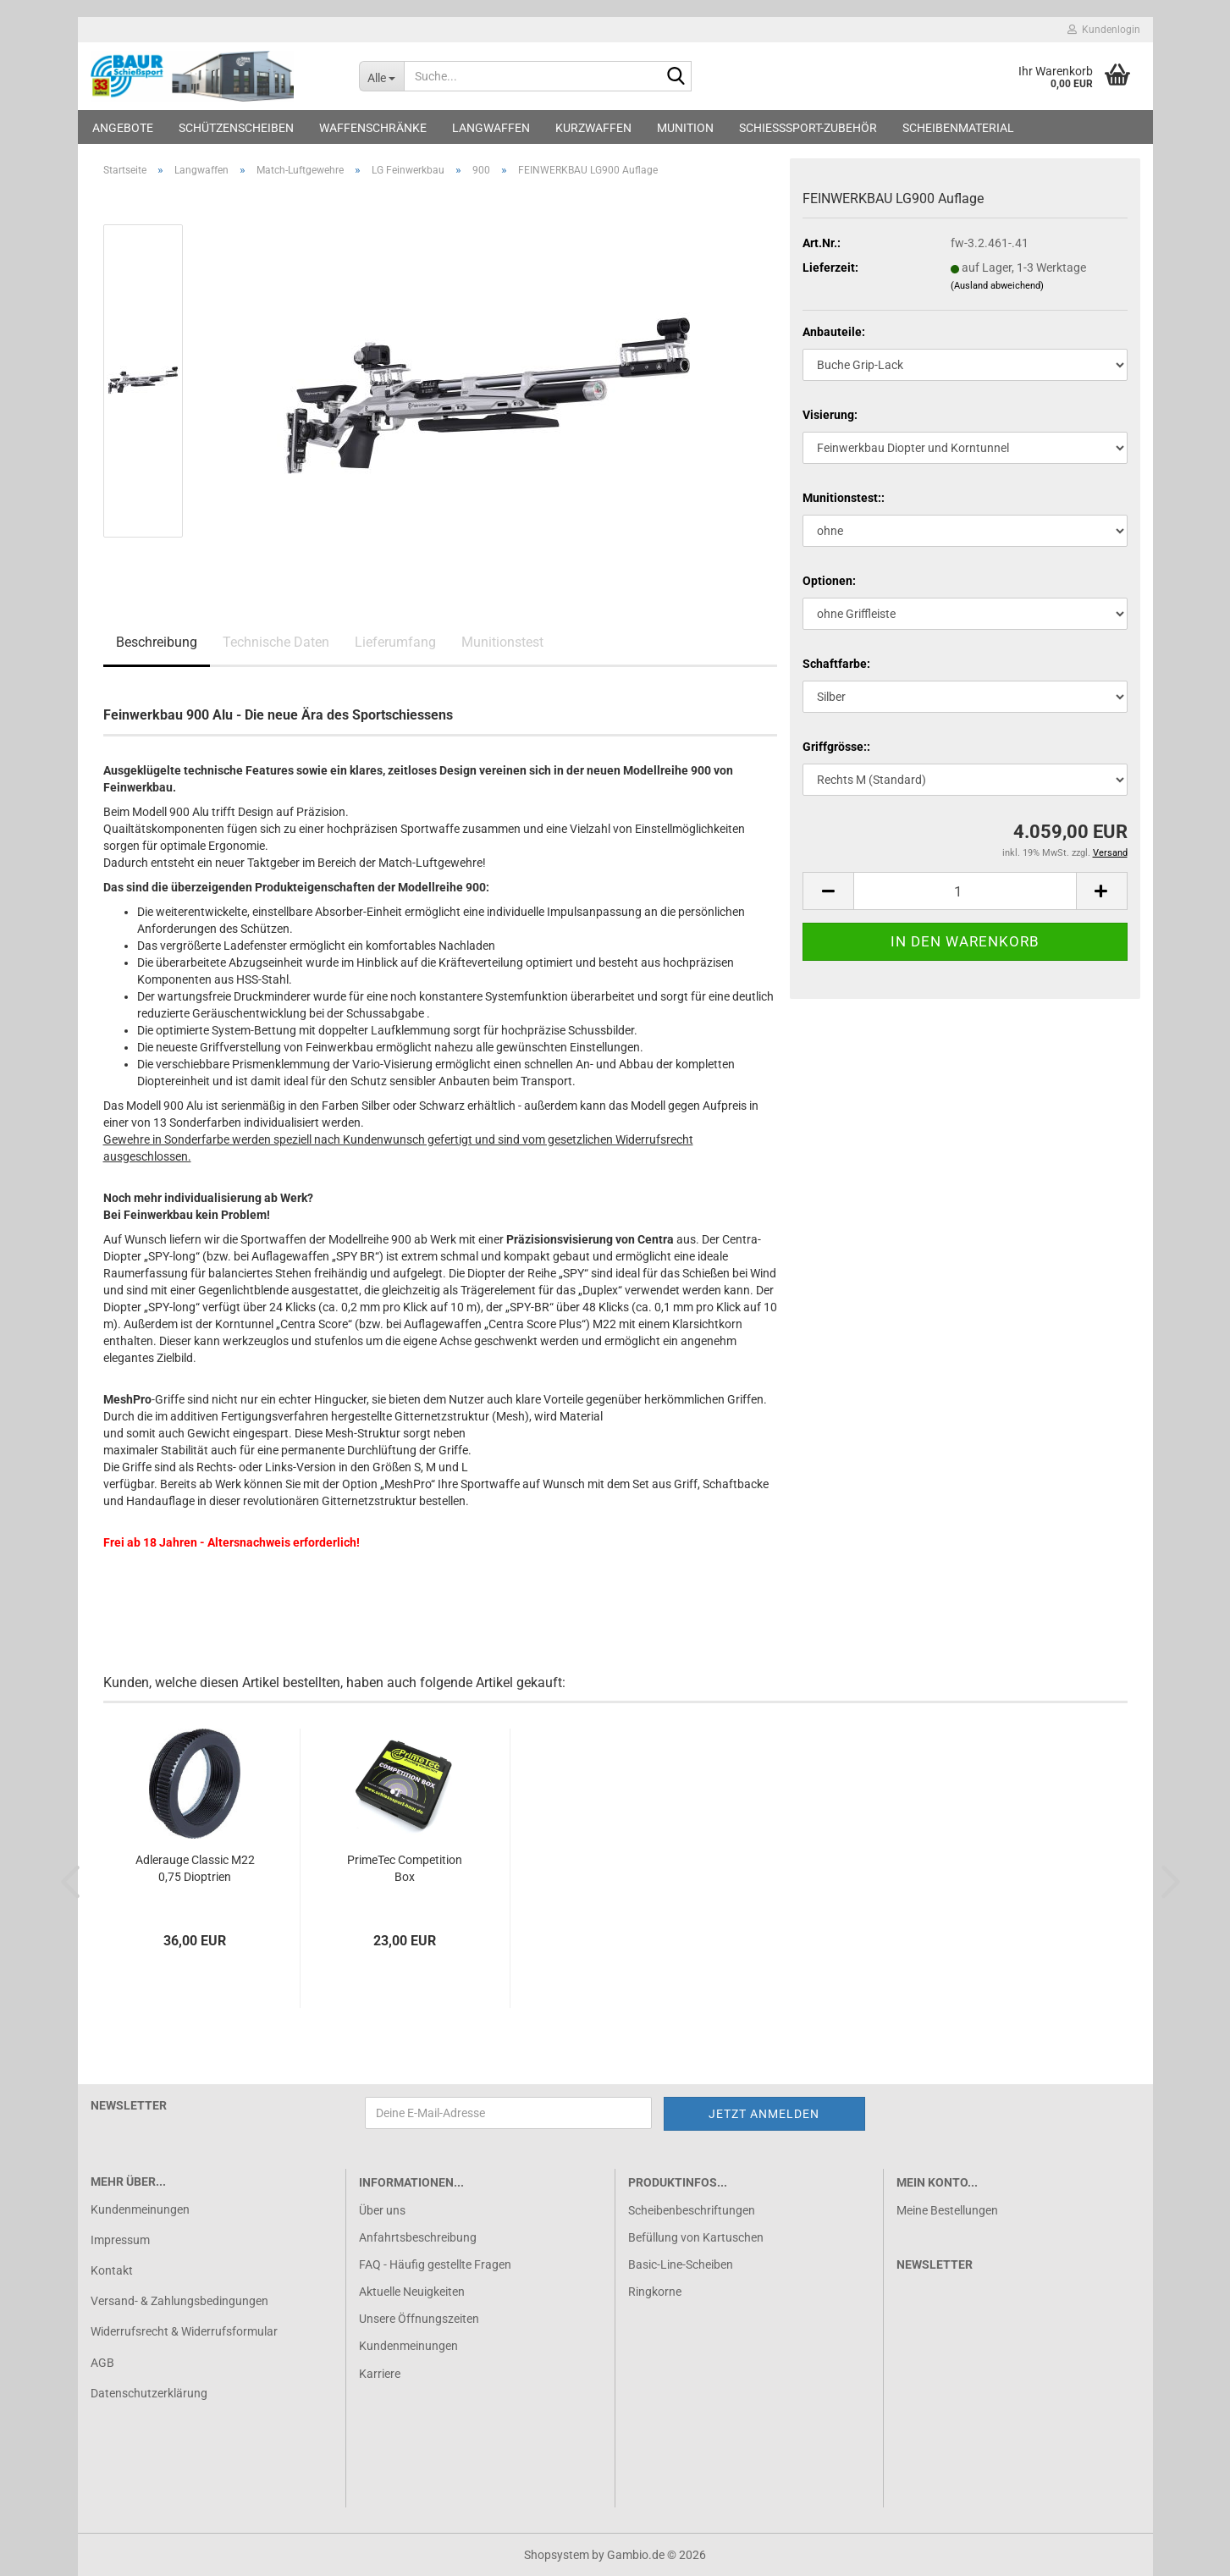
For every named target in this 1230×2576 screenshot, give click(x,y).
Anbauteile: (834, 332)
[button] (828, 891)
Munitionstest (502, 642)
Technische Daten (276, 642)
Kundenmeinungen (140, 2209)
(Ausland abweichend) (997, 285)
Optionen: (829, 580)
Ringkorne (654, 2291)
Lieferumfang (395, 642)
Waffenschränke (373, 128)
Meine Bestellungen (947, 2210)
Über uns (382, 2210)
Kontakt (112, 2270)
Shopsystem (556, 2555)
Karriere (379, 2373)
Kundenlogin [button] (1103, 30)
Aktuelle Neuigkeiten (412, 2291)
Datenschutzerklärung (149, 2393)
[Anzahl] (964, 891)
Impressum (120, 2240)
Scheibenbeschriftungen (691, 2210)
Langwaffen (491, 128)
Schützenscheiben (236, 128)
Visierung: (830, 415)
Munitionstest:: (844, 498)
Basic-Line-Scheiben (680, 2264)
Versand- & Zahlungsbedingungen (179, 2301)
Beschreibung (156, 642)
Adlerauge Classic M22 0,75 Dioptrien (195, 1868)
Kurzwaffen (593, 128)
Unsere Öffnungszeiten (419, 2318)
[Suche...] (381, 76)
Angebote (122, 128)
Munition (685, 128)
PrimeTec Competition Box (404, 1868)
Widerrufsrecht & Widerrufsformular (184, 2331)
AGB (102, 2362)
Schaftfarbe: (836, 663)
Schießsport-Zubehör (808, 128)
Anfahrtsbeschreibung (418, 2237)
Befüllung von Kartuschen (696, 2237)
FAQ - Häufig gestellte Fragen (435, 2264)
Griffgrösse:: (836, 746)
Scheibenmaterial (958, 128)
